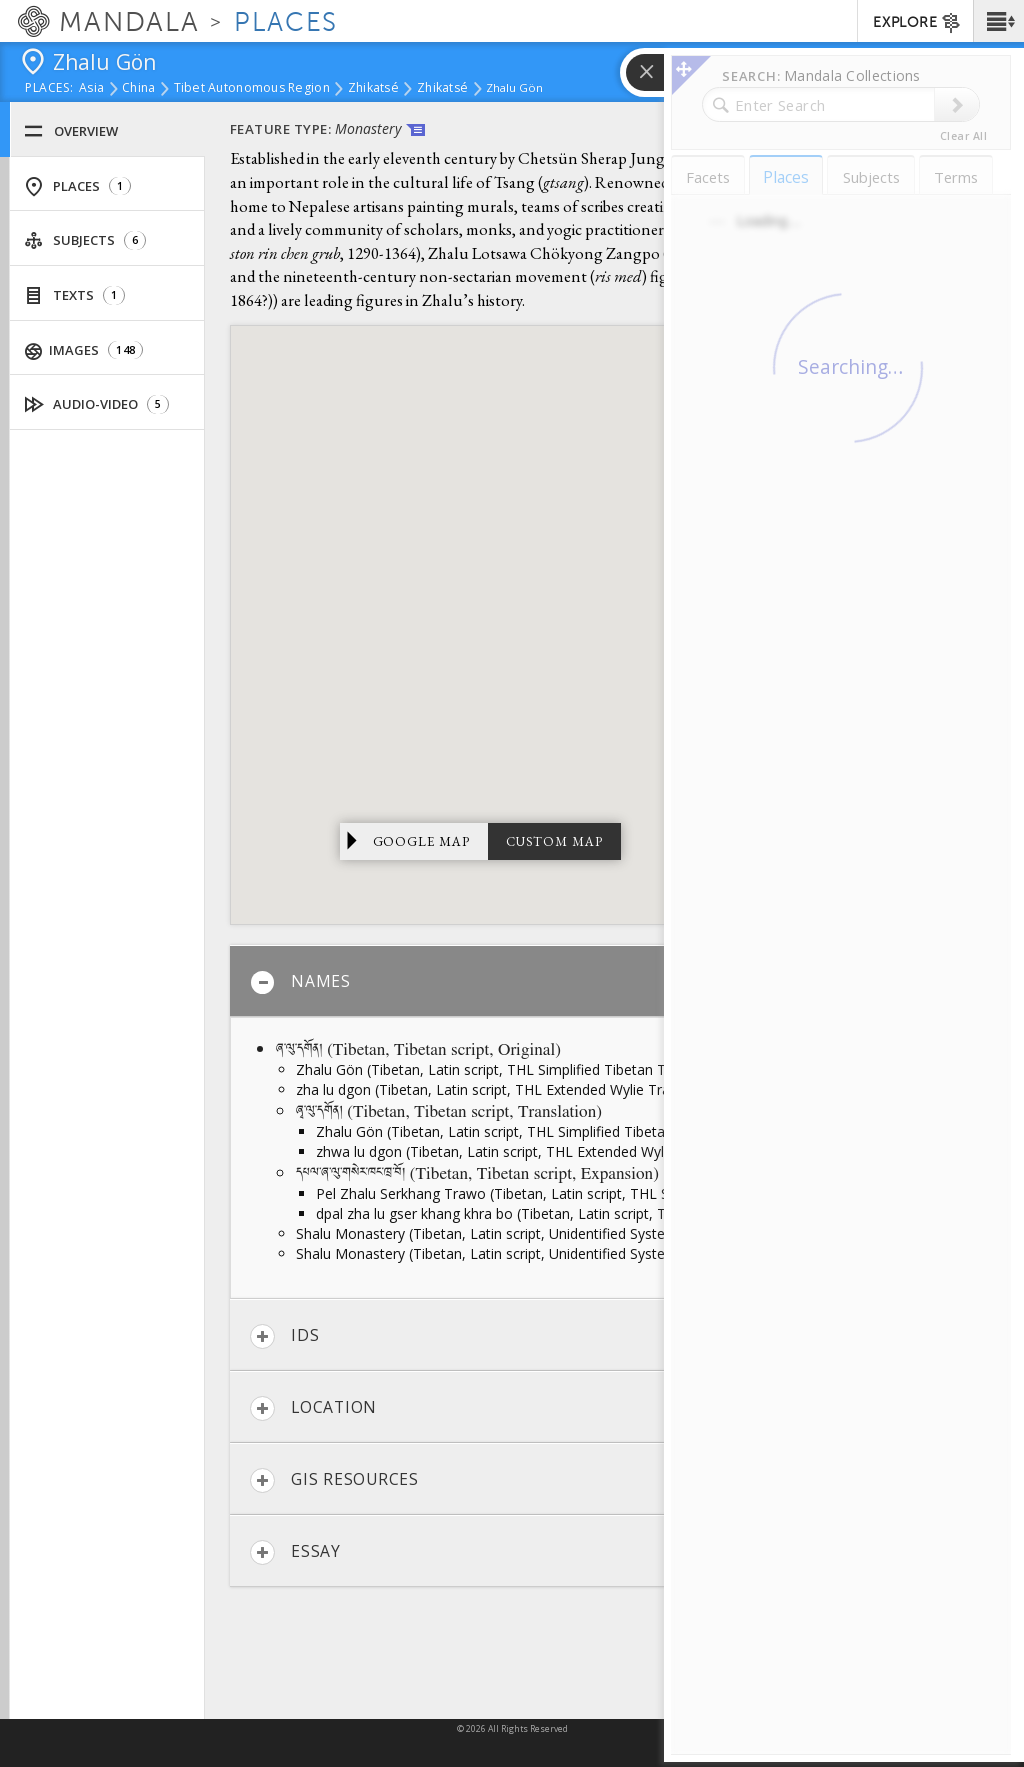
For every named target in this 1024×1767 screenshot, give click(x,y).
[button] (998, 21)
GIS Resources (334, 1480)
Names (300, 982)
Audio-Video (97, 404)
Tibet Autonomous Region (252, 89)
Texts (74, 295)
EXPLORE (917, 23)
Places (77, 186)
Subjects (85, 240)
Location (313, 1408)
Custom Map (554, 841)
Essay (295, 1552)
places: (49, 89)
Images (84, 350)
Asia (91, 89)
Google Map (422, 841)
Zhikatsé (373, 89)
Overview (71, 131)
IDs (284, 1336)
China (138, 89)
